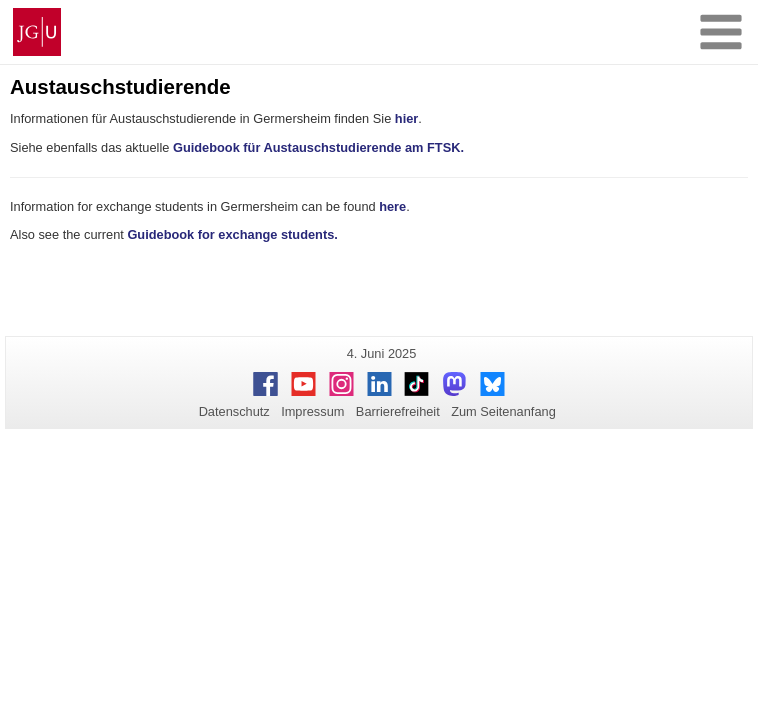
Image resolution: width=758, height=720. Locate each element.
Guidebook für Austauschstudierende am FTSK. (318, 147)
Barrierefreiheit (398, 411)
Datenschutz (234, 411)
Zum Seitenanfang (503, 411)
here (392, 206)
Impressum (312, 411)
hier (406, 118)
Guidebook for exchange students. (232, 234)
